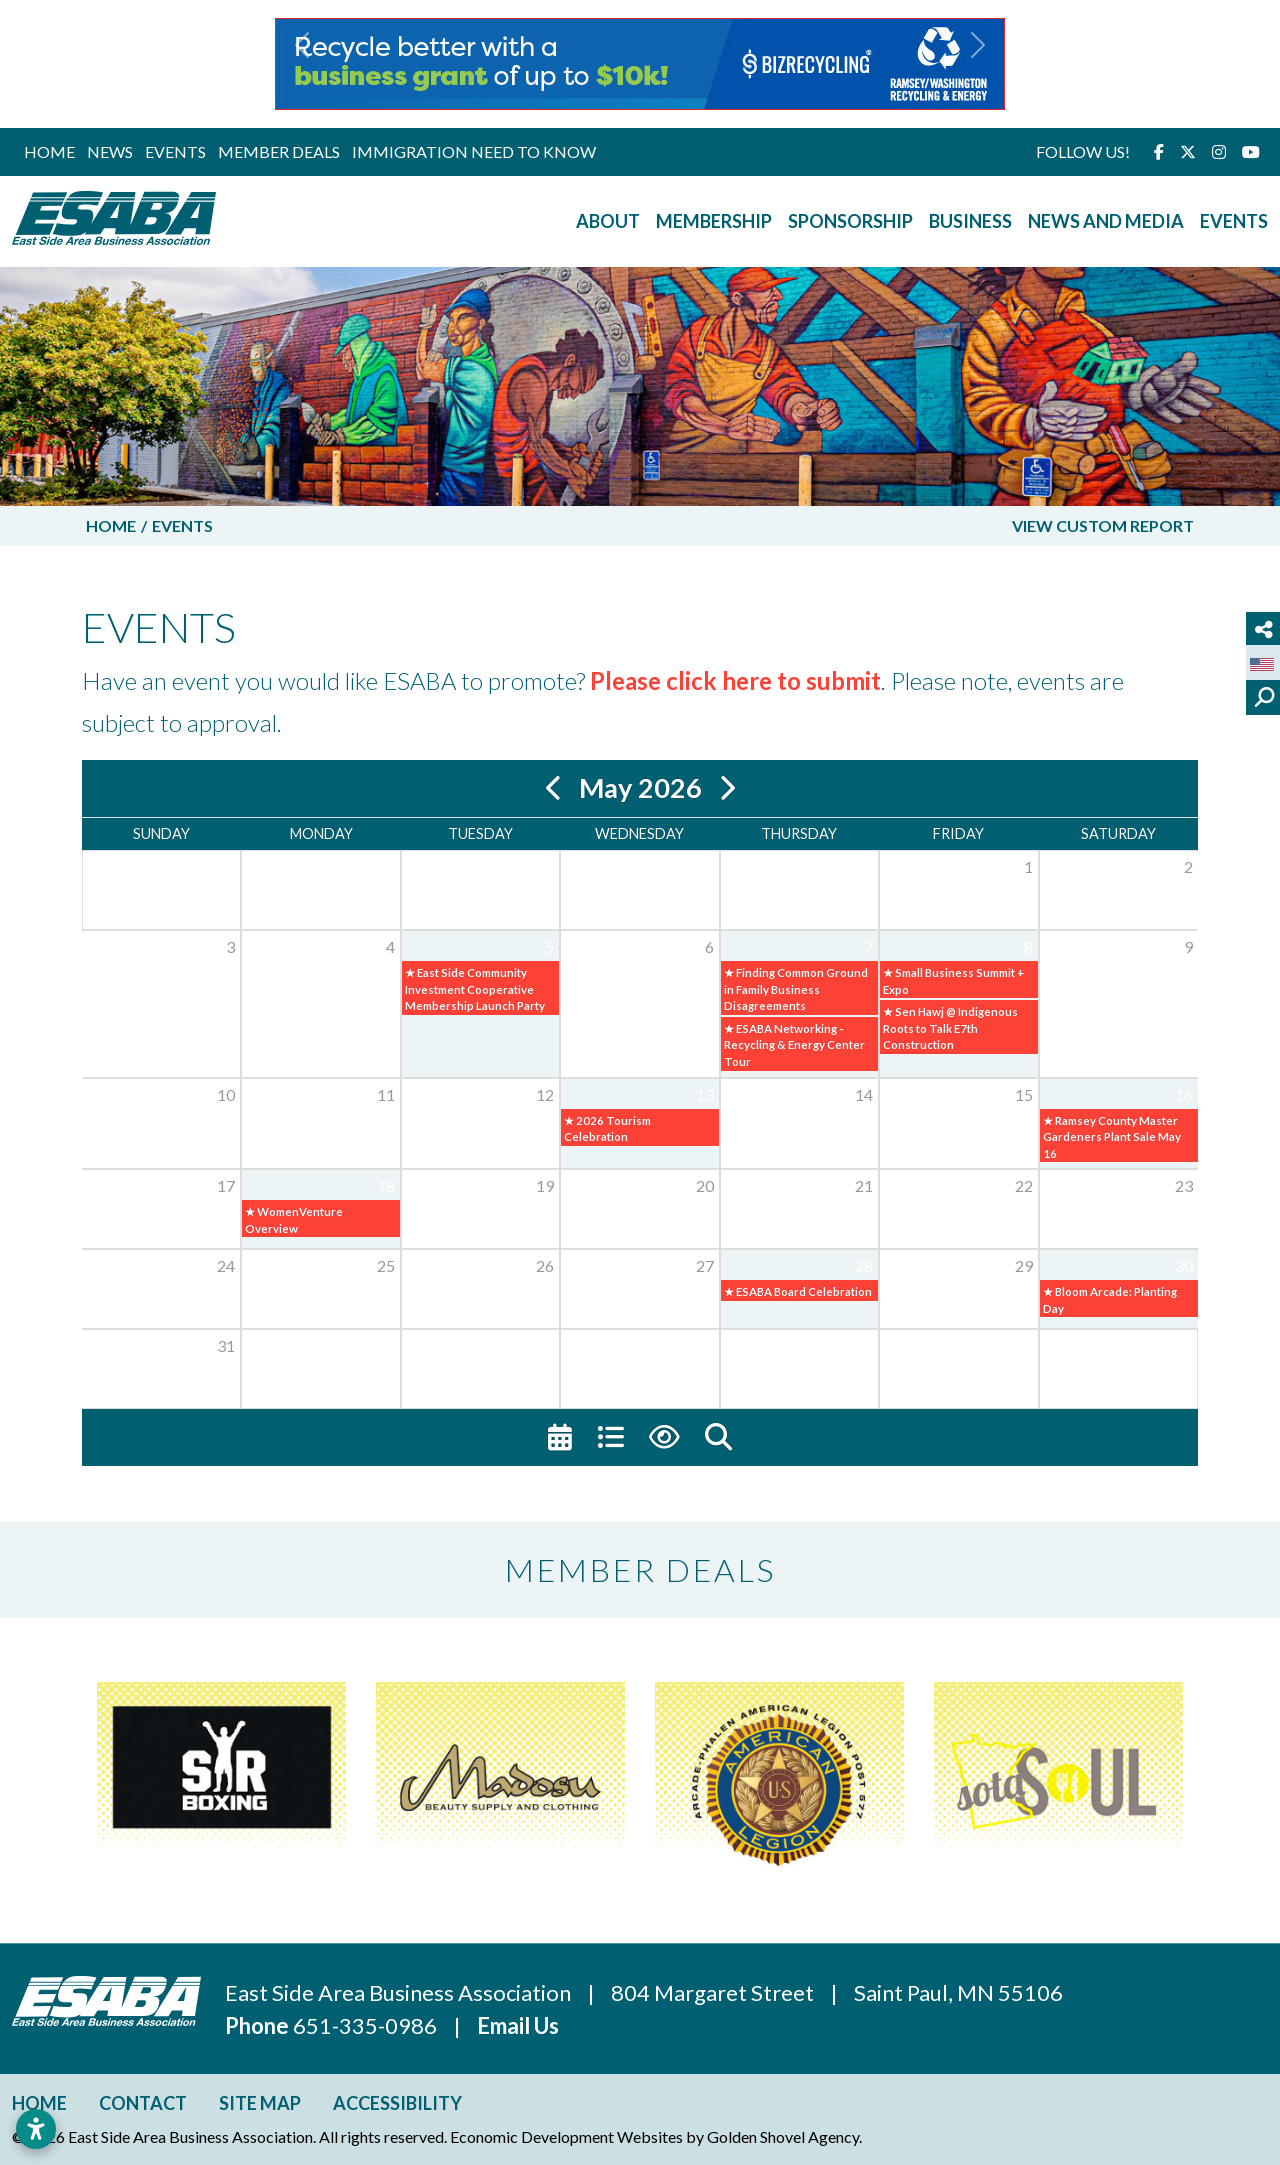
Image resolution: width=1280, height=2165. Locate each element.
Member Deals (279, 151)
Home (49, 151)
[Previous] (554, 788)
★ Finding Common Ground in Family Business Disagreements (796, 989)
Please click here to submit (735, 680)
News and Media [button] (1106, 221)
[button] (302, 64)
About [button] (608, 221)
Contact (143, 2103)
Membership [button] (714, 221)
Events (175, 151)
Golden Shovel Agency (783, 2136)
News (110, 151)
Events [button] (1234, 221)
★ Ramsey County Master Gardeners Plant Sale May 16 (1112, 1137)
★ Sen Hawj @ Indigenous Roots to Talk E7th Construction (950, 1028)
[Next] (726, 788)
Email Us (518, 2025)
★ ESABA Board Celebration (798, 1291)
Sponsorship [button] (850, 221)
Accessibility (397, 2103)
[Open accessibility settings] (36, 2129)
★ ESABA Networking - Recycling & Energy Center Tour (794, 1045)
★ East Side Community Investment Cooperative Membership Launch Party (475, 989)
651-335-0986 (367, 2025)
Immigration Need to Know (474, 151)
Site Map (260, 2103)
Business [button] (970, 221)
